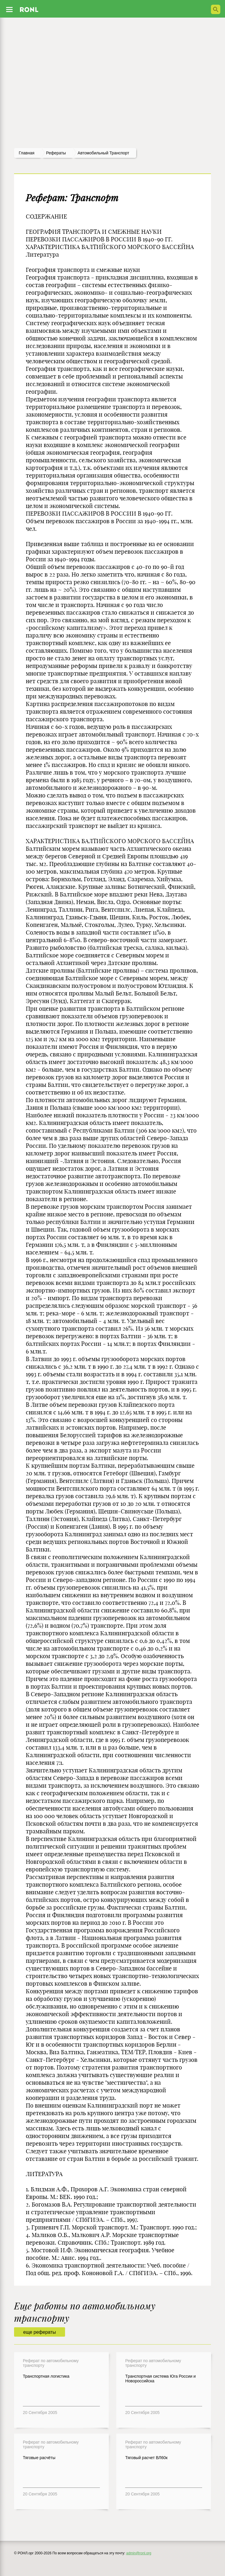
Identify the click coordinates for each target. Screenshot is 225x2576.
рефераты (56, 153)
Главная (26, 153)
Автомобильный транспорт (103, 153)
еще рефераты (39, 2332)
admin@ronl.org (138, 2553)
